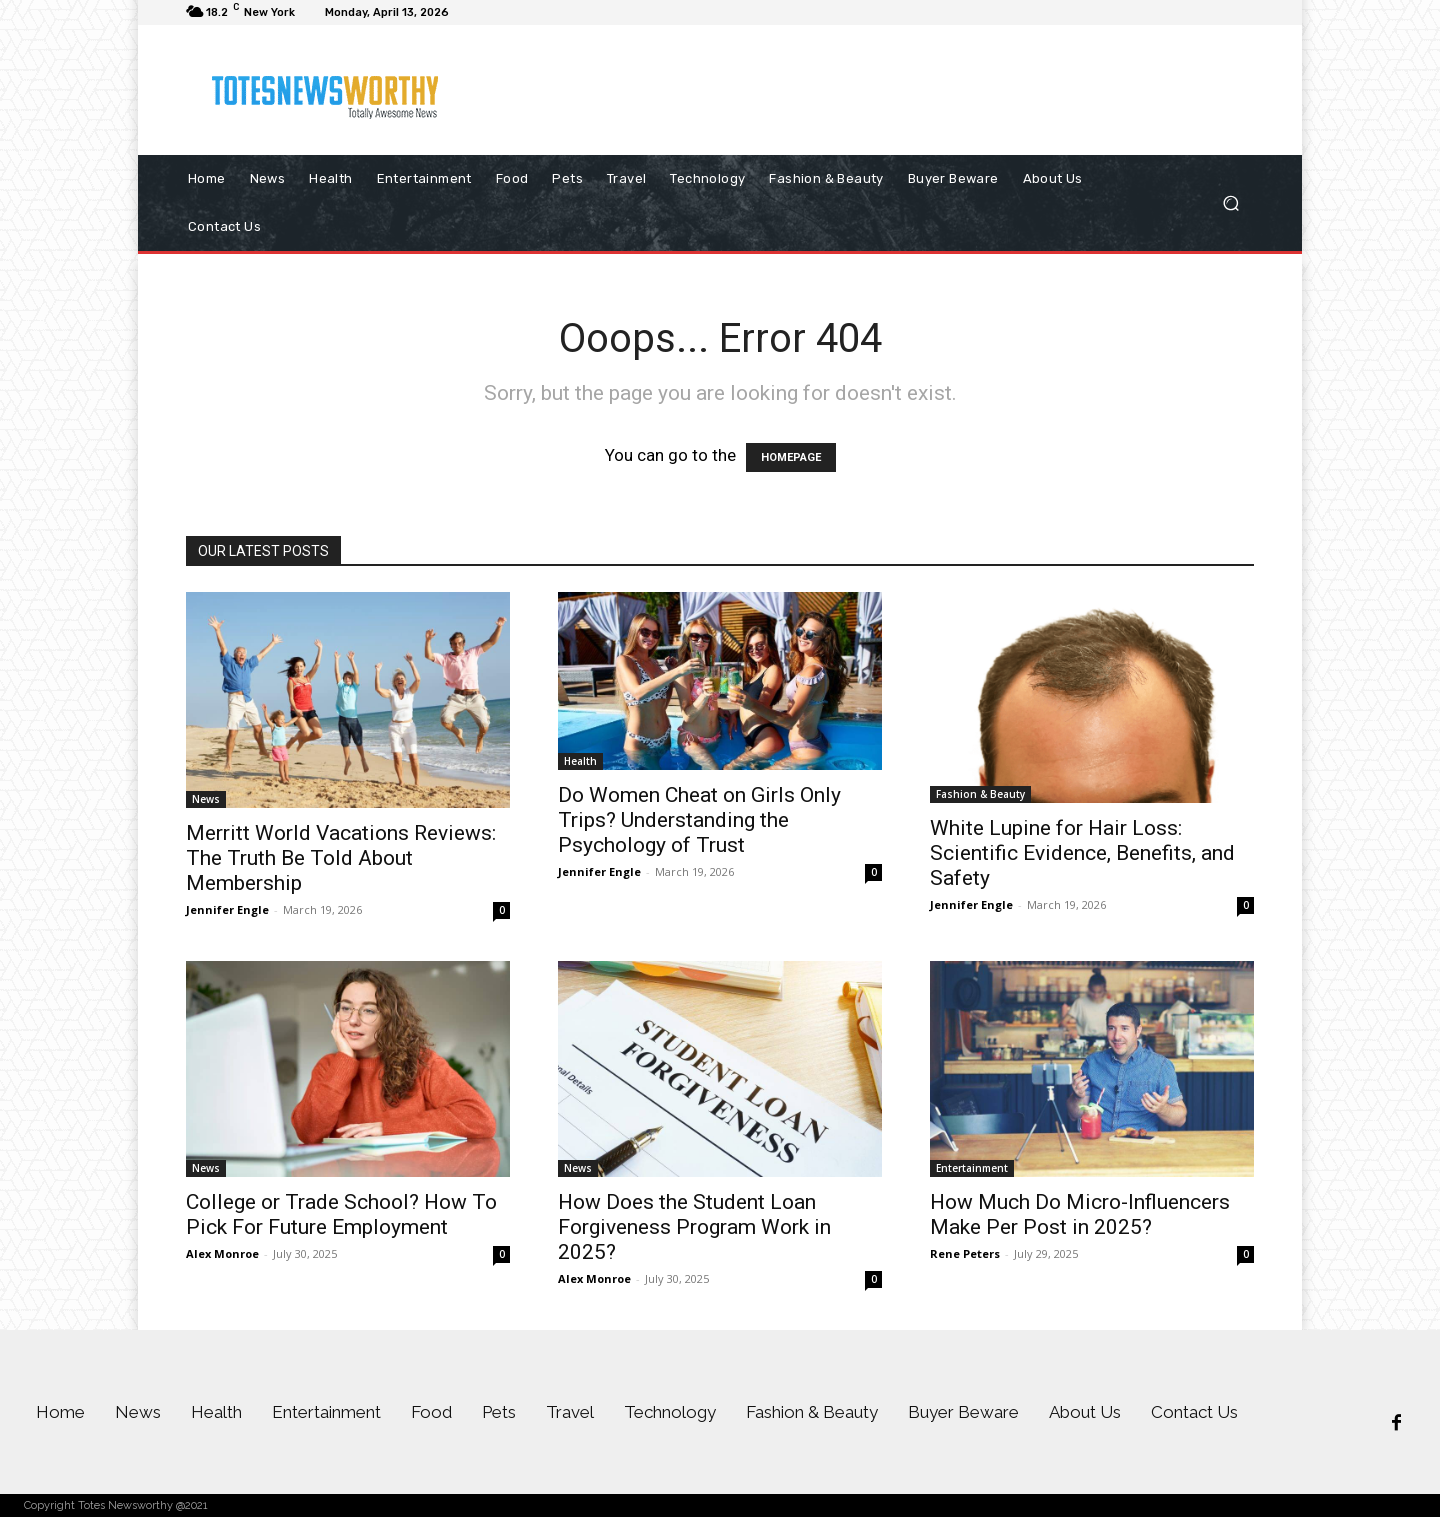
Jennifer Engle (227, 909)
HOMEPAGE (791, 457)
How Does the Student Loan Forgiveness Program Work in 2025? (694, 1227)
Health (580, 761)
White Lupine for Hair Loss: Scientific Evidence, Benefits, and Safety (1082, 853)
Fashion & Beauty (980, 794)
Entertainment (972, 1168)
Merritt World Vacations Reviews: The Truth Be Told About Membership (341, 858)
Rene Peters (965, 1253)
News (206, 799)
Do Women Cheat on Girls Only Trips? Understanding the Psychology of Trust (699, 820)
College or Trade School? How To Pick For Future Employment (341, 1214)
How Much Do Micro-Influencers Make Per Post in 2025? (1080, 1214)
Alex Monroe (222, 1253)
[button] (1230, 203)
